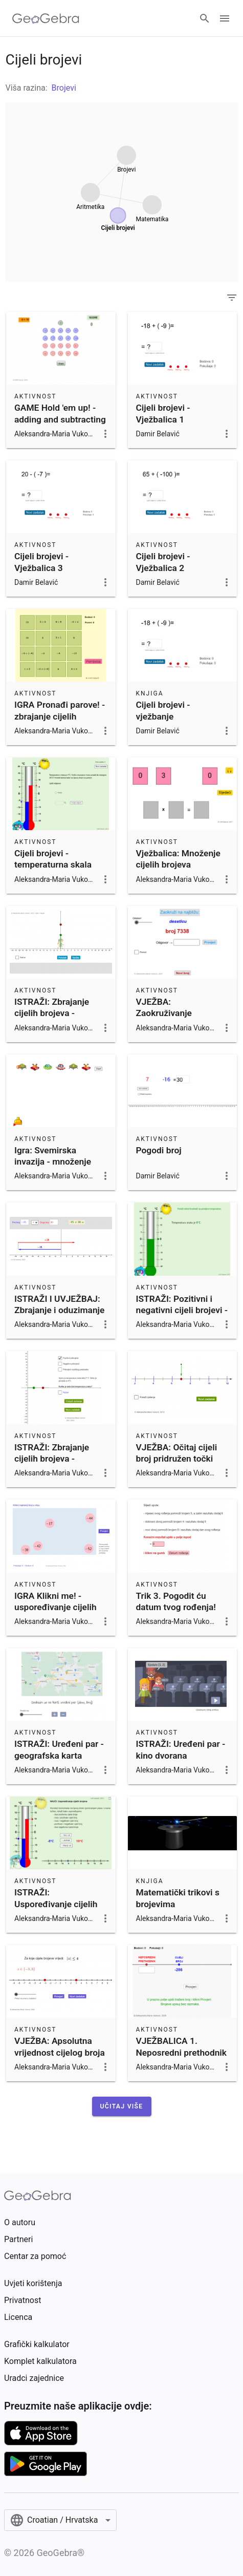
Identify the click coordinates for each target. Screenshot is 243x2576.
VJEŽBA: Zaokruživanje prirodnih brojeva (170, 1013)
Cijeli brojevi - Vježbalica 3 (41, 562)
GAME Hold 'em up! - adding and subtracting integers (60, 419)
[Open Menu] (224, 18)
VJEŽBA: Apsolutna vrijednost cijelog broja (59, 2046)
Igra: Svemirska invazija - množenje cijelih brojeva (52, 1161)
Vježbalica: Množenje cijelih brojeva (178, 859)
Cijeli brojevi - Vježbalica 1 (163, 413)
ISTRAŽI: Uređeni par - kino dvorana (181, 1749)
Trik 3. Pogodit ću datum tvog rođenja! (176, 1601)
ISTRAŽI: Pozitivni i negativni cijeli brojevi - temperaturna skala (182, 1310)
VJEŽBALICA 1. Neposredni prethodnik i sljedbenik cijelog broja (181, 2058)
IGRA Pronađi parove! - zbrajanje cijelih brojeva (59, 716)
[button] (121, 2106)
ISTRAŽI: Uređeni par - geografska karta (59, 1749)
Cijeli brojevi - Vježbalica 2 (163, 562)
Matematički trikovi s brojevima (177, 1898)
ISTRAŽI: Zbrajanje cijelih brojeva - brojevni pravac (51, 1013)
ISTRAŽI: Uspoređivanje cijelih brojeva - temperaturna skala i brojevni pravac (59, 1909)
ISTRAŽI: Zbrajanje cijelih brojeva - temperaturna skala (53, 1458)
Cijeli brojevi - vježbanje (163, 710)
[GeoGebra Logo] (45, 18)
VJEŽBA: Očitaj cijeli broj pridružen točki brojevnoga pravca (176, 1458)
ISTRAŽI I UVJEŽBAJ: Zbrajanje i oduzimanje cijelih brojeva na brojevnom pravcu (59, 1316)
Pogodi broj (159, 1150)
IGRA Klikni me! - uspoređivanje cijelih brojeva (55, 1607)
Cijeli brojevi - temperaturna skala (53, 859)
